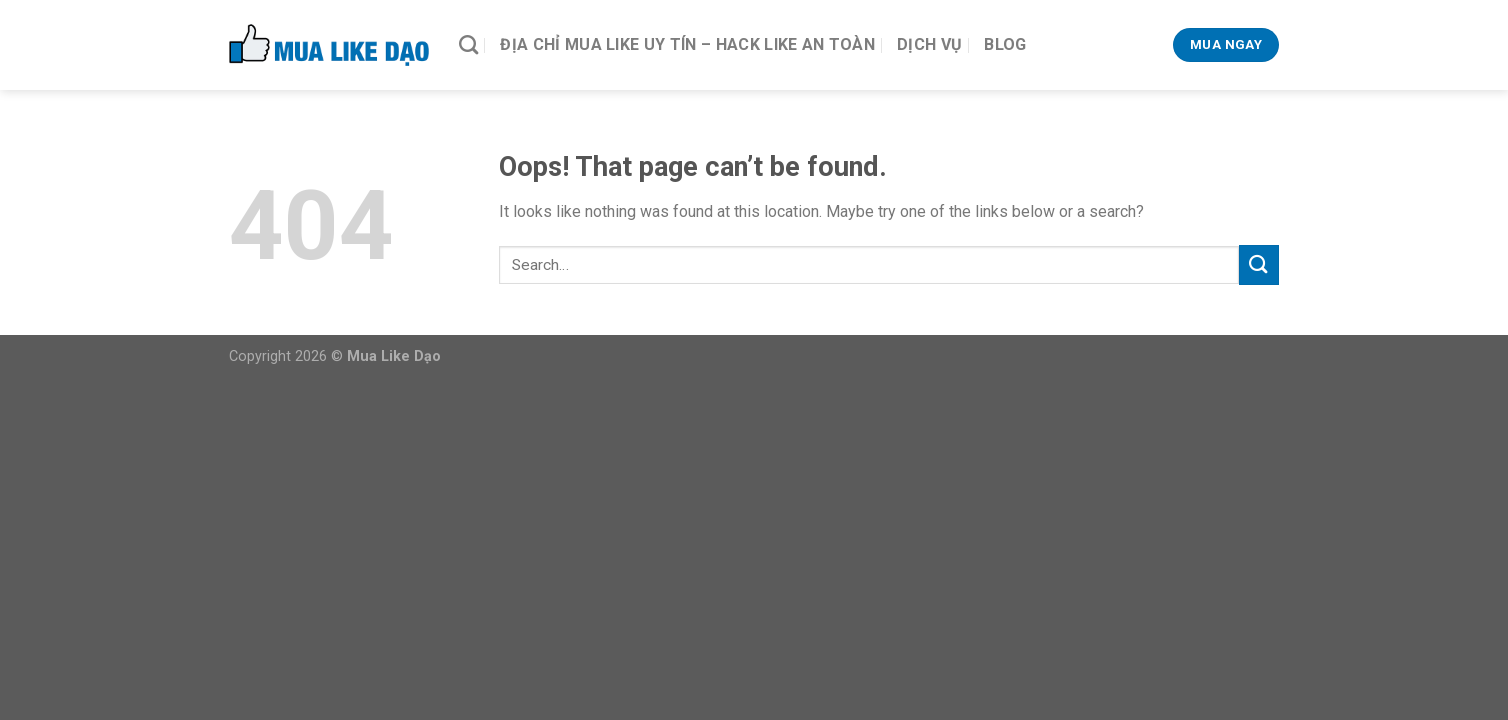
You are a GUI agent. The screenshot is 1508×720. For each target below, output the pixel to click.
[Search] (468, 44)
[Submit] (1259, 264)
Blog (1005, 44)
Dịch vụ (929, 44)
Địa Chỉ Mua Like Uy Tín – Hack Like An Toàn (687, 44)
